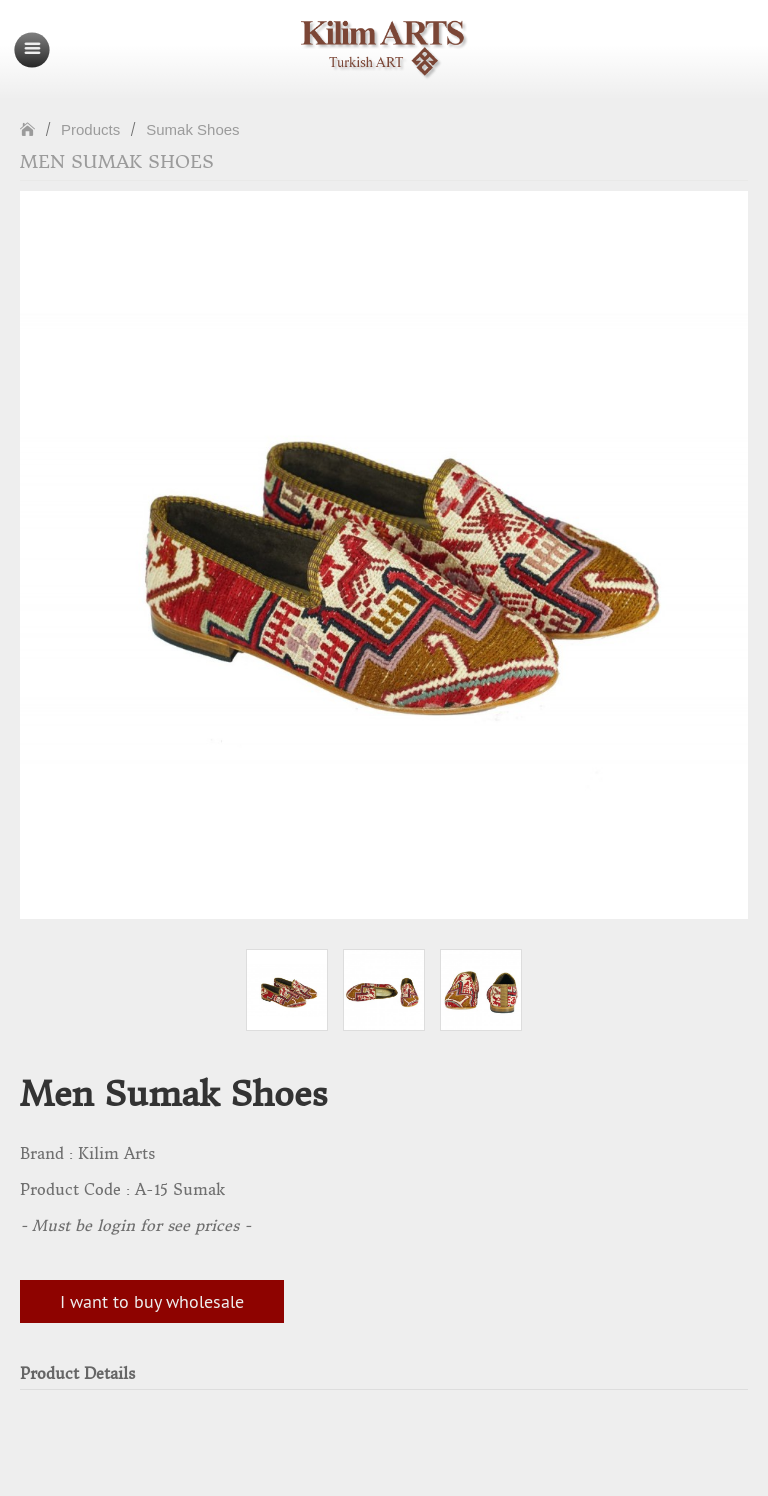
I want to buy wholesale (152, 1301)
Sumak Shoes (192, 129)
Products (90, 129)
